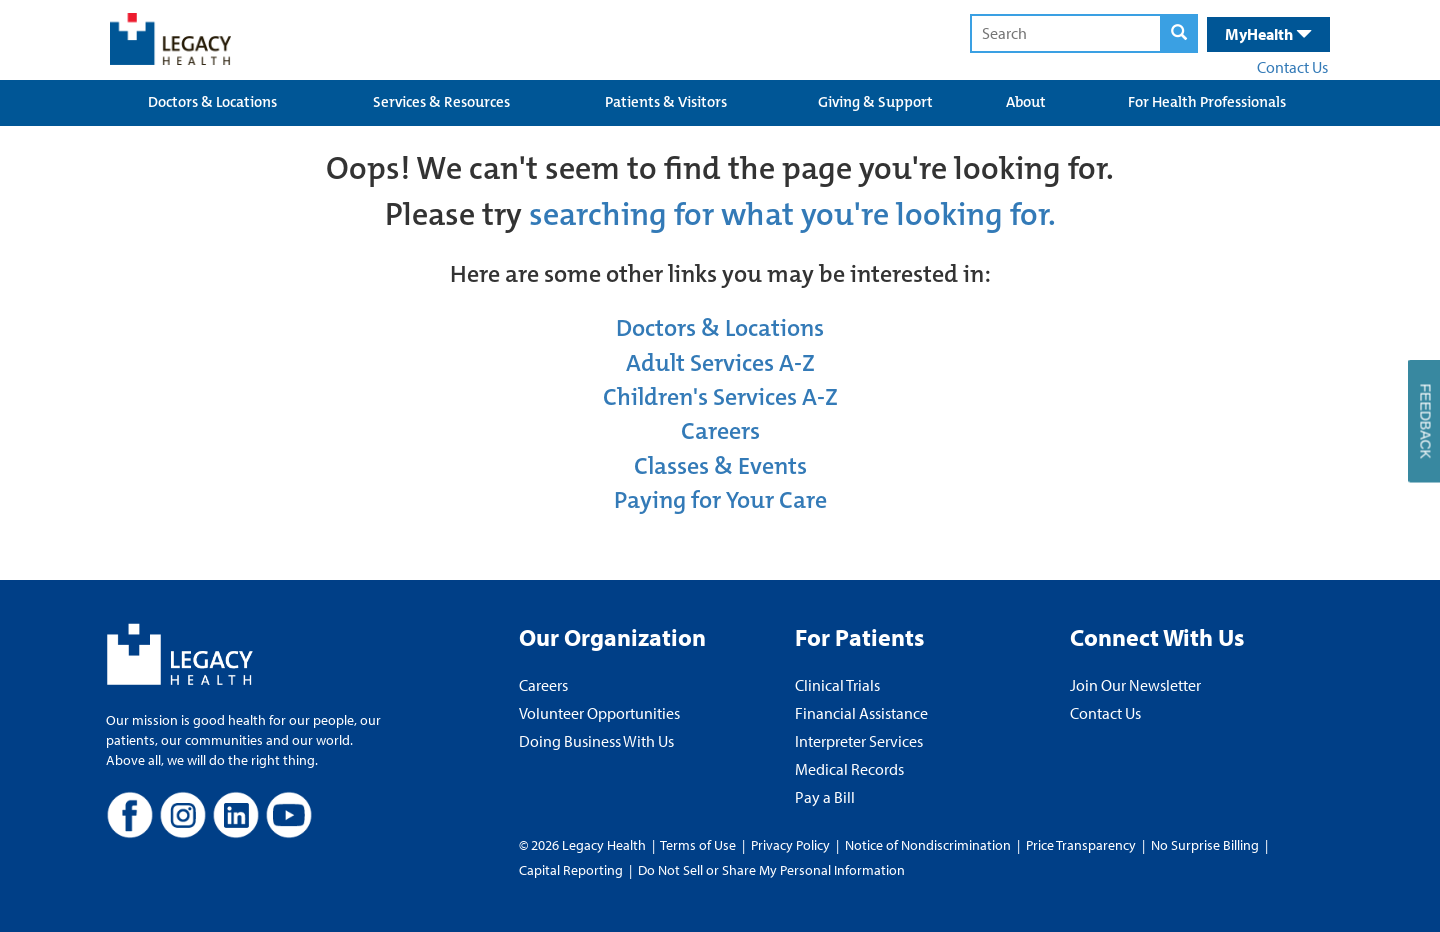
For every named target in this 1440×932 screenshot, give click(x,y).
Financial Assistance (861, 713)
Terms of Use (699, 845)
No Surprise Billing (1205, 845)
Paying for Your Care (720, 500)
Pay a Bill (825, 797)
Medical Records (849, 769)
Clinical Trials (837, 685)
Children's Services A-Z (720, 397)
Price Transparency (1081, 845)
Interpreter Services (859, 741)
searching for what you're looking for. (792, 214)
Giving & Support (875, 102)
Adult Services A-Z (720, 363)
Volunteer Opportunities (599, 713)
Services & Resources (441, 102)
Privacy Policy (790, 845)
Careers (720, 431)
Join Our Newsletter (1135, 685)
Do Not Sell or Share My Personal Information (771, 870)
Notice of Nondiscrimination (928, 845)
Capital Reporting (571, 870)
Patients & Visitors (666, 102)
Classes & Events (720, 466)
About (1026, 102)
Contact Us (1292, 67)
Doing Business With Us (596, 741)
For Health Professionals (1207, 102)
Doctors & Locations (212, 102)
